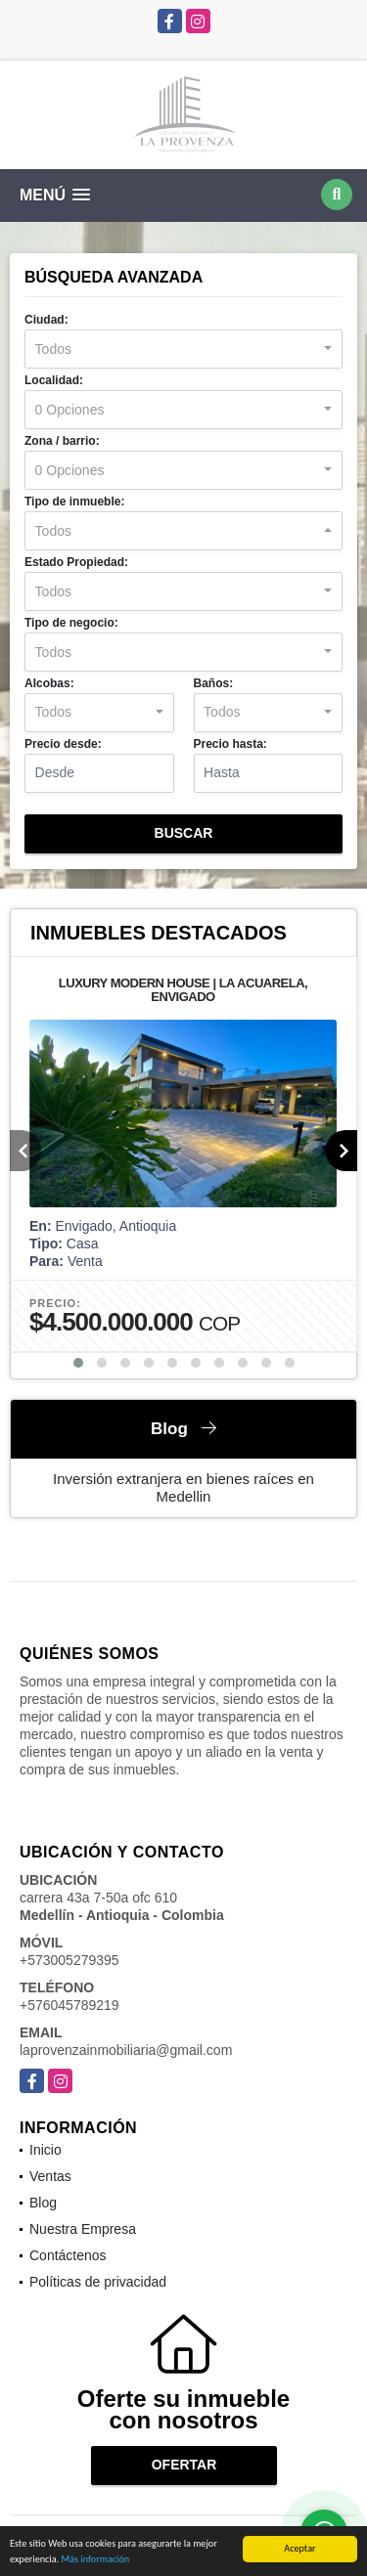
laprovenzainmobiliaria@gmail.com (126, 2050)
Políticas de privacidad (97, 2282)
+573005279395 (69, 1960)
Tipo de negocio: (71, 623)
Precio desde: (63, 744)
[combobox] (183, 349)
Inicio (45, 2150)
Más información (95, 2560)
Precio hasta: (230, 744)
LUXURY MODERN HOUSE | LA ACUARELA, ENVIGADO (183, 990)
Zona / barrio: (62, 441)
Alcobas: (49, 683)
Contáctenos (68, 2255)
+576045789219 (69, 2005)
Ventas (50, 2176)
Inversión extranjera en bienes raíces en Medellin (183, 1487)
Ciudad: (46, 320)
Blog (43, 2202)
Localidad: (53, 380)
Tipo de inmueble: (74, 501)
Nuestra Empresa (82, 2229)
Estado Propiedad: (76, 562)
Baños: (214, 683)
